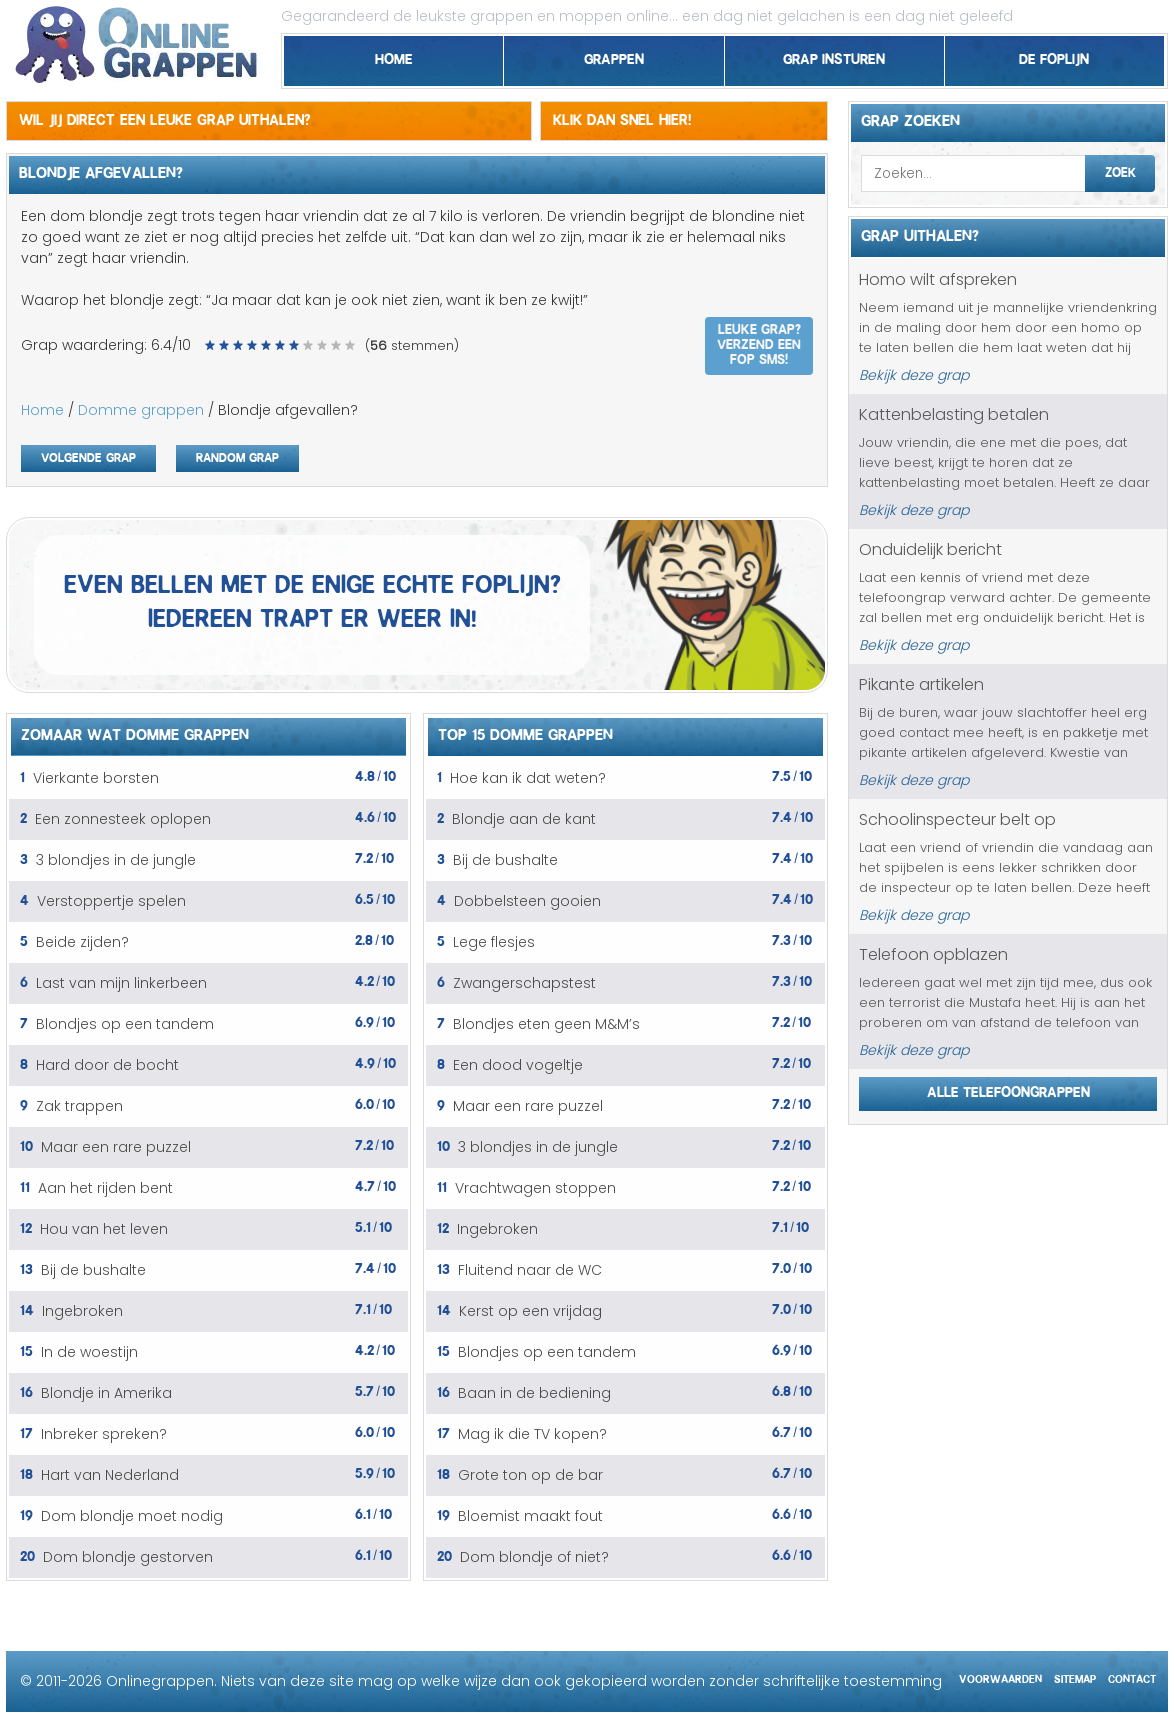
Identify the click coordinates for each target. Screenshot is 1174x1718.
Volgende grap (88, 455)
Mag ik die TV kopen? (532, 1434)
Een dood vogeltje (518, 1065)
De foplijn (1054, 56)
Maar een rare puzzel (116, 1147)
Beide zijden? (82, 942)
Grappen (614, 56)
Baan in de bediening (534, 1393)
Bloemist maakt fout (530, 1516)
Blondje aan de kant (524, 819)
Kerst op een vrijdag (530, 1311)
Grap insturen (834, 56)
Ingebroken (82, 1311)
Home (394, 56)
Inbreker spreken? (104, 1434)
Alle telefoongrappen (1008, 1089)
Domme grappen (141, 410)
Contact (1132, 1676)
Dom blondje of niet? (534, 1557)
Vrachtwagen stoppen (535, 1188)
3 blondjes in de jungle (116, 860)
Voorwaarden (1000, 1676)
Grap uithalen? (920, 233)
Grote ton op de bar (530, 1475)
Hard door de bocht (107, 1065)
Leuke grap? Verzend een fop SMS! (759, 342)
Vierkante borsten (96, 778)
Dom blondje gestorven (128, 1557)
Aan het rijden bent (105, 1188)
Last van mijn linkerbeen (121, 983)
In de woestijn (89, 1352)
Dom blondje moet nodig (132, 1516)
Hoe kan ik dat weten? (528, 778)
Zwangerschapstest (524, 983)
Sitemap (1075, 1676)
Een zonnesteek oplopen (123, 819)
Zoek (1120, 170)
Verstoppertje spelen (111, 901)
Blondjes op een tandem (125, 1024)
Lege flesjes (494, 942)
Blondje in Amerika (106, 1393)
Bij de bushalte (93, 1270)
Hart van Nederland (110, 1475)
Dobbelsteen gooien (527, 901)
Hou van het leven (104, 1229)
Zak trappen (79, 1106)
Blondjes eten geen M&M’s (546, 1024)
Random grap (237, 455)
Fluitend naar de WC (530, 1270)
